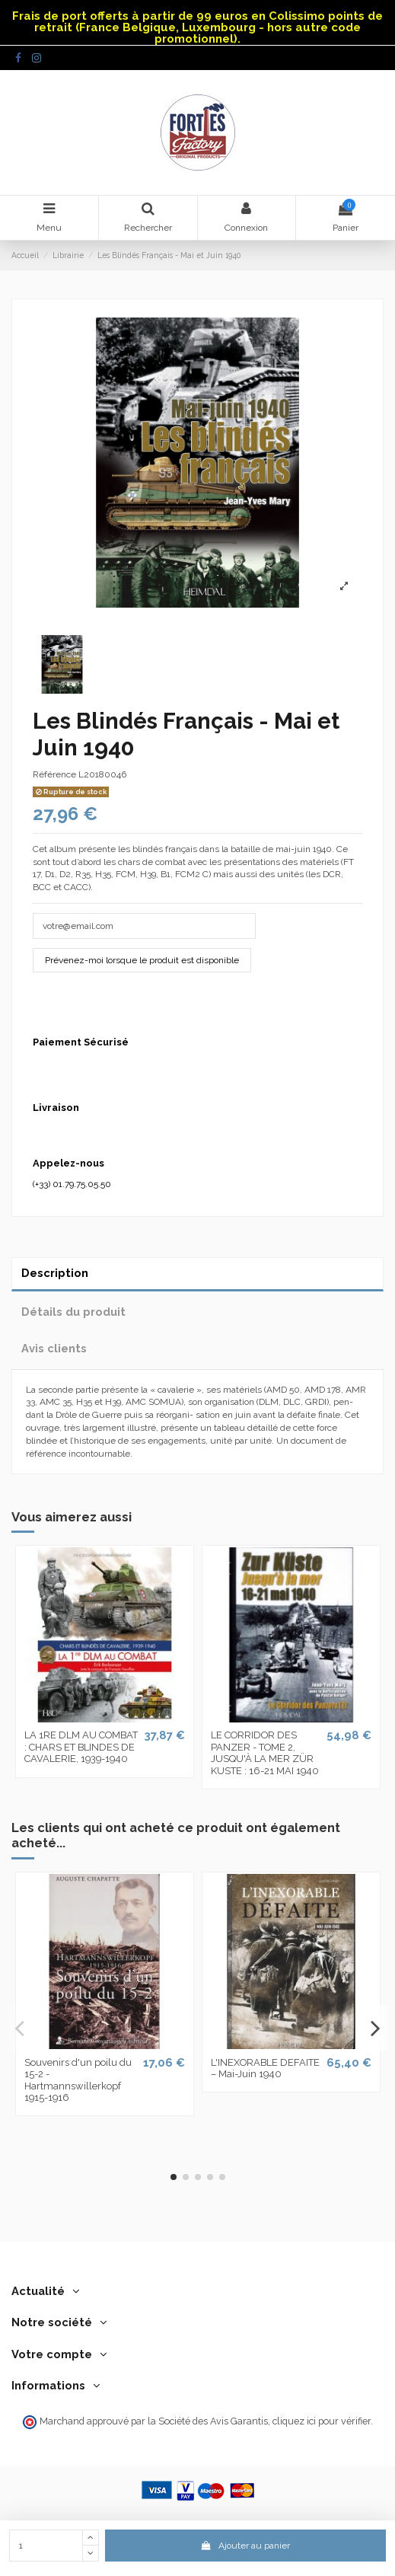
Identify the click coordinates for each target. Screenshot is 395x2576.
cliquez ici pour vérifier (321, 2421)
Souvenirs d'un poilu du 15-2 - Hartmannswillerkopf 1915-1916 (78, 2080)
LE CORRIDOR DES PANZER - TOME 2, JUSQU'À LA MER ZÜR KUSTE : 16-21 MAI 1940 (265, 1752)
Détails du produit (73, 1311)
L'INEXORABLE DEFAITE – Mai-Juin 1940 (265, 2068)
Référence (54, 774)
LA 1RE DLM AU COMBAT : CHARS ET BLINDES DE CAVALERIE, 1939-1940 (81, 1746)
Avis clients (54, 1348)
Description (54, 1272)
